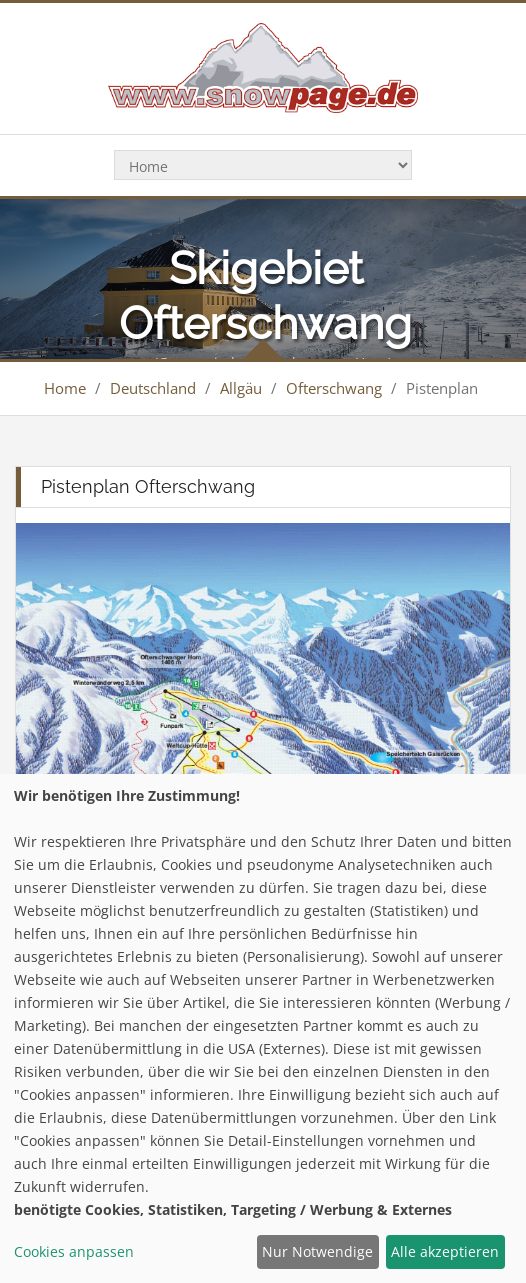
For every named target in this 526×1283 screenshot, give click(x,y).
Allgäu (241, 388)
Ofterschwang (334, 388)
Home (65, 388)
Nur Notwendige (317, 1251)
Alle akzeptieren (445, 1251)
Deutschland (153, 388)
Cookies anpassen (74, 1251)
